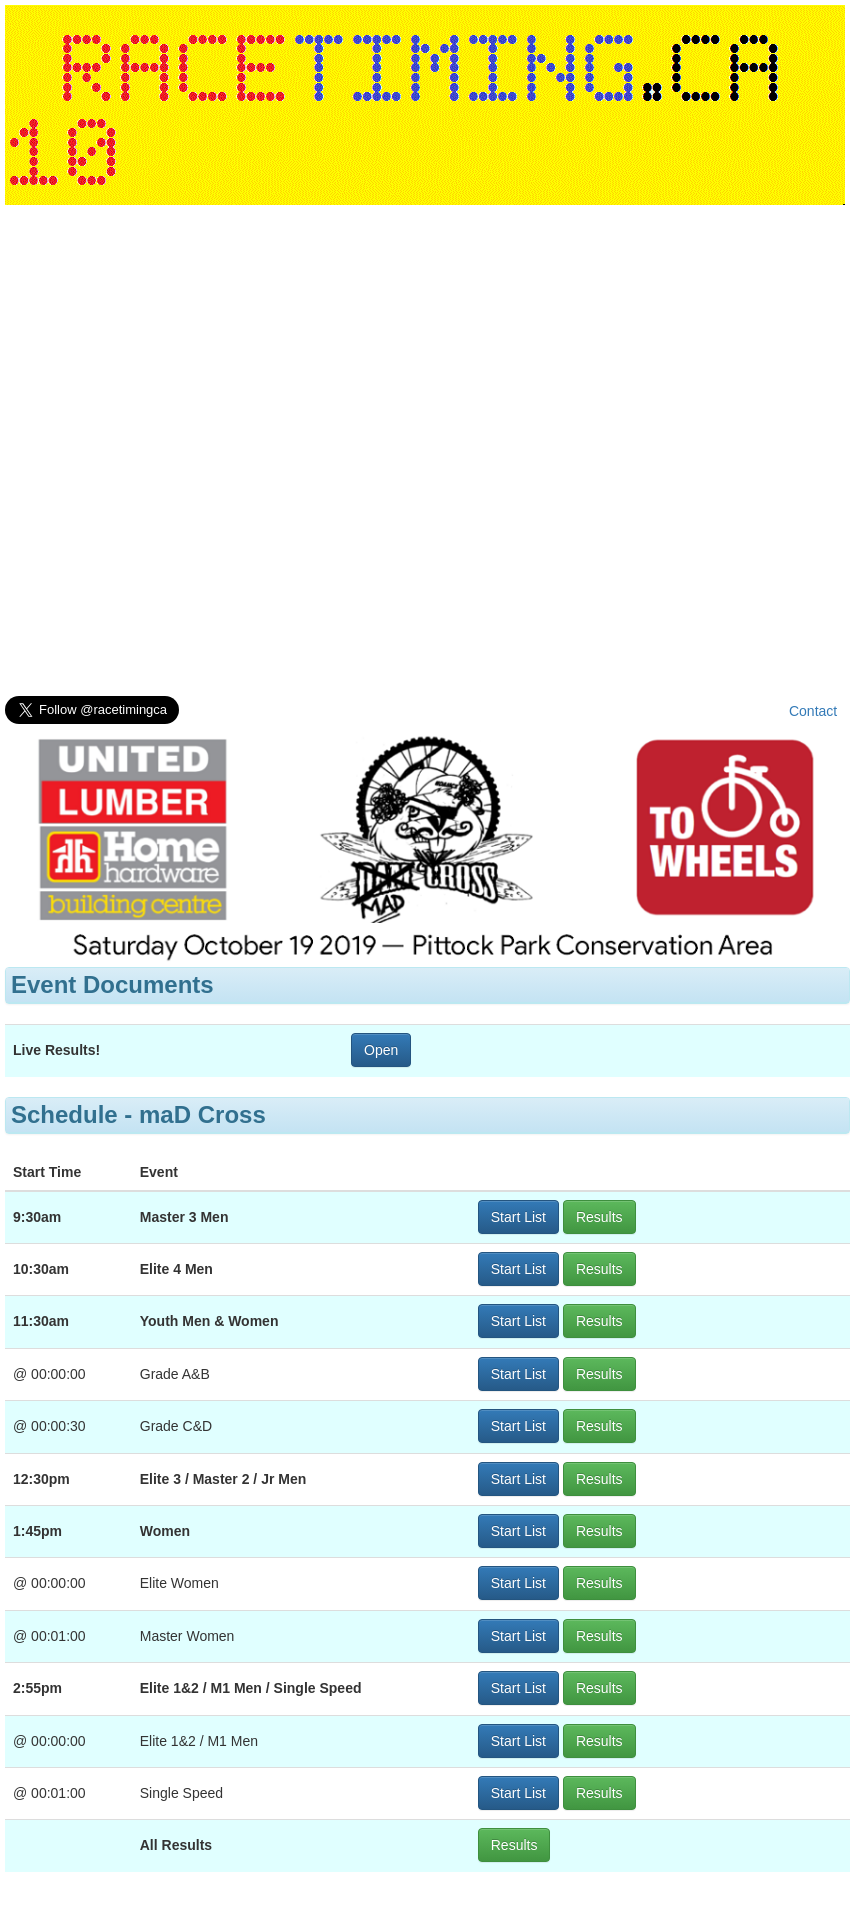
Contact (813, 711)
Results (599, 1217)
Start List (518, 1217)
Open (381, 1050)
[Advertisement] (239, 454)
